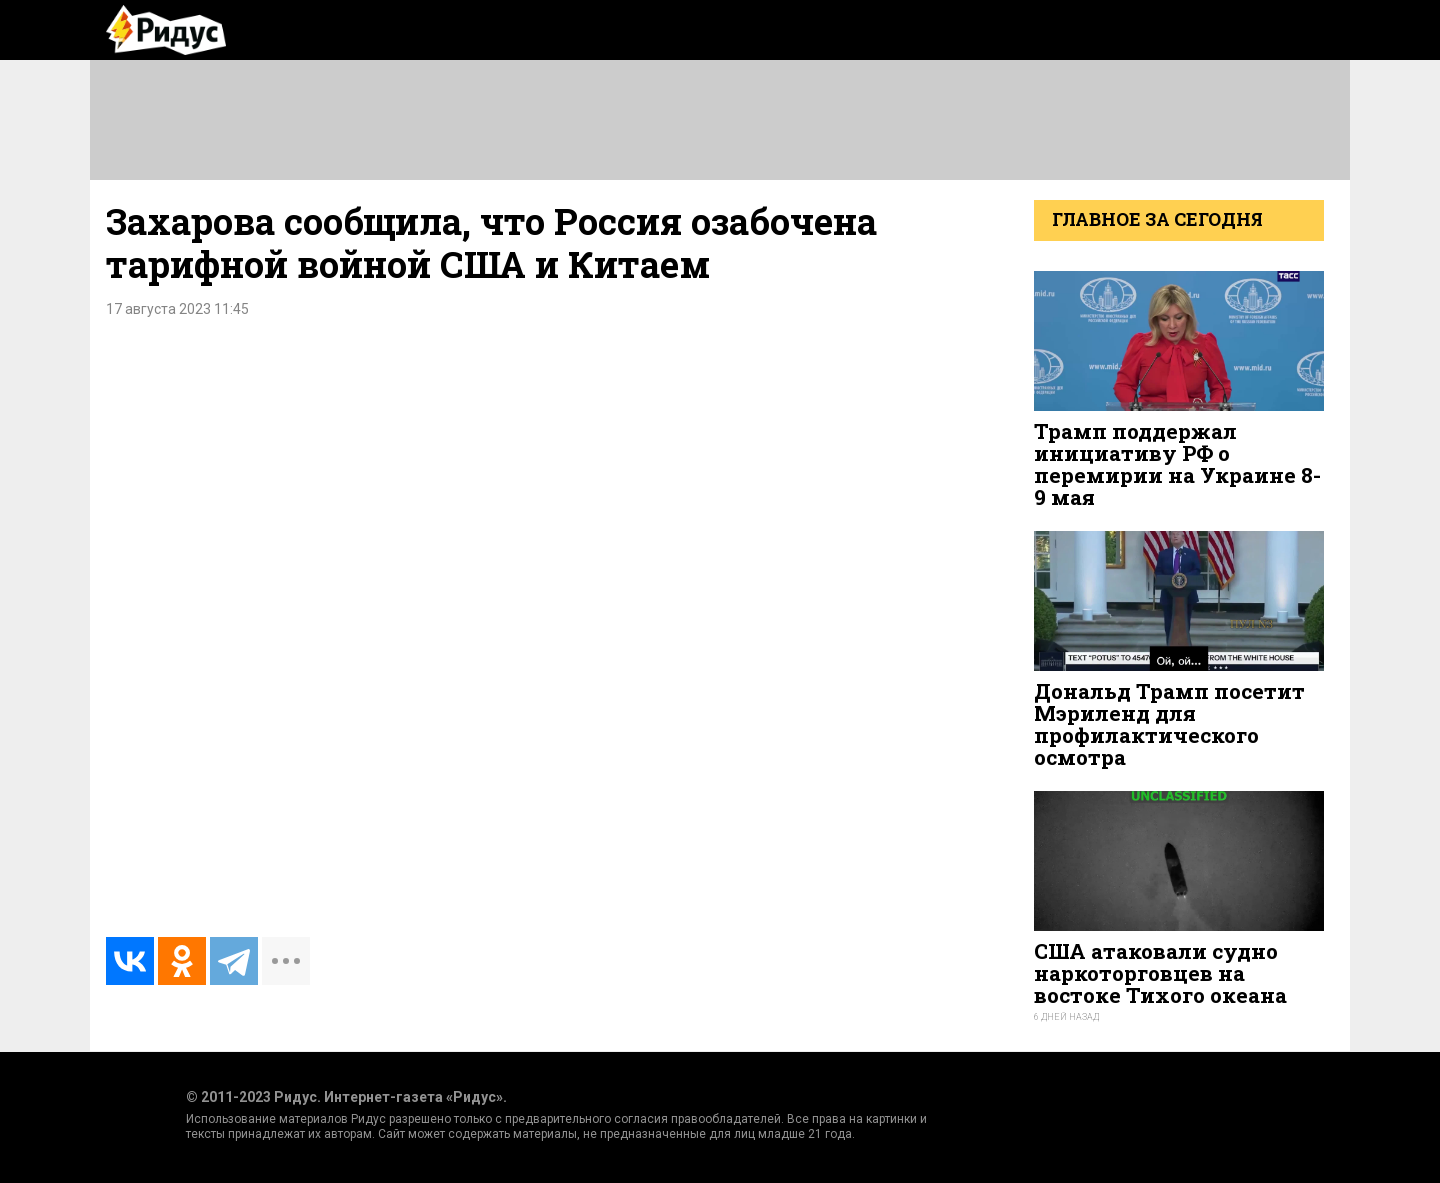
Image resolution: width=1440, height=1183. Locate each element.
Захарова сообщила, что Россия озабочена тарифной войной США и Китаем (491, 242)
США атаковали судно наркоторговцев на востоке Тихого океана (1160, 973)
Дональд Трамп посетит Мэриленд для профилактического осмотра (1169, 724)
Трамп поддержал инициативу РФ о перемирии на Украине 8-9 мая (1177, 464)
